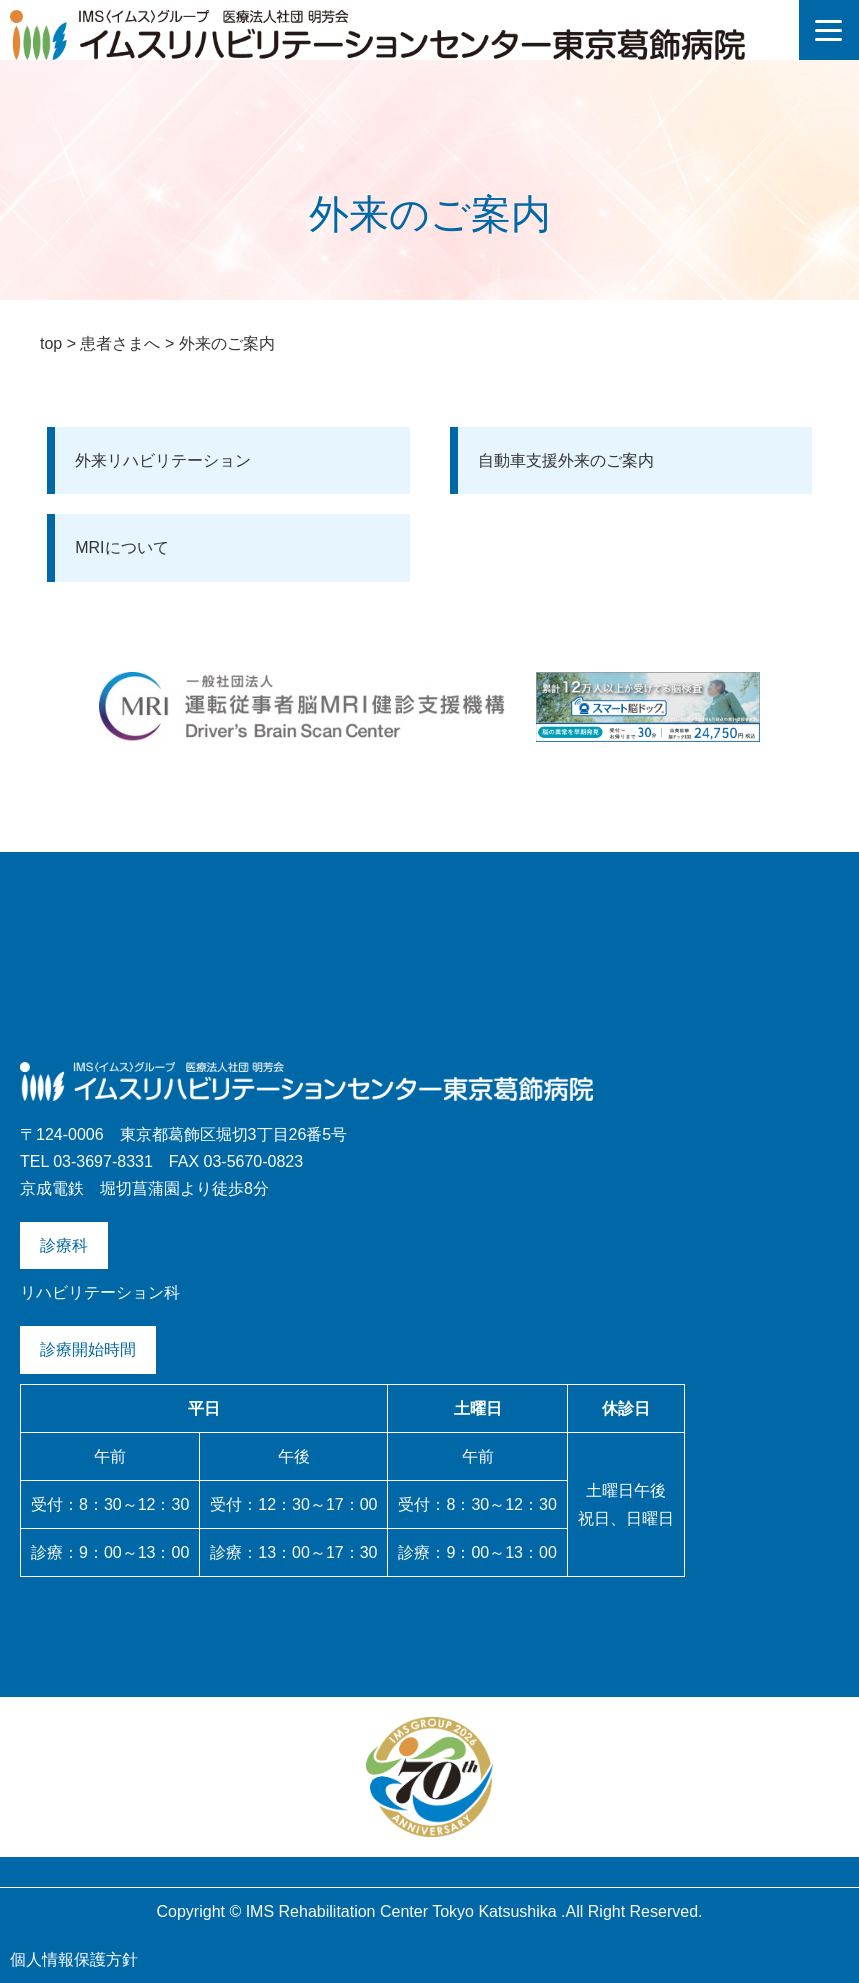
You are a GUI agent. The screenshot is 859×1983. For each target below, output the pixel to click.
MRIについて (121, 547)
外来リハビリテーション (163, 460)
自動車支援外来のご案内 (566, 460)
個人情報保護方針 (74, 1959)
